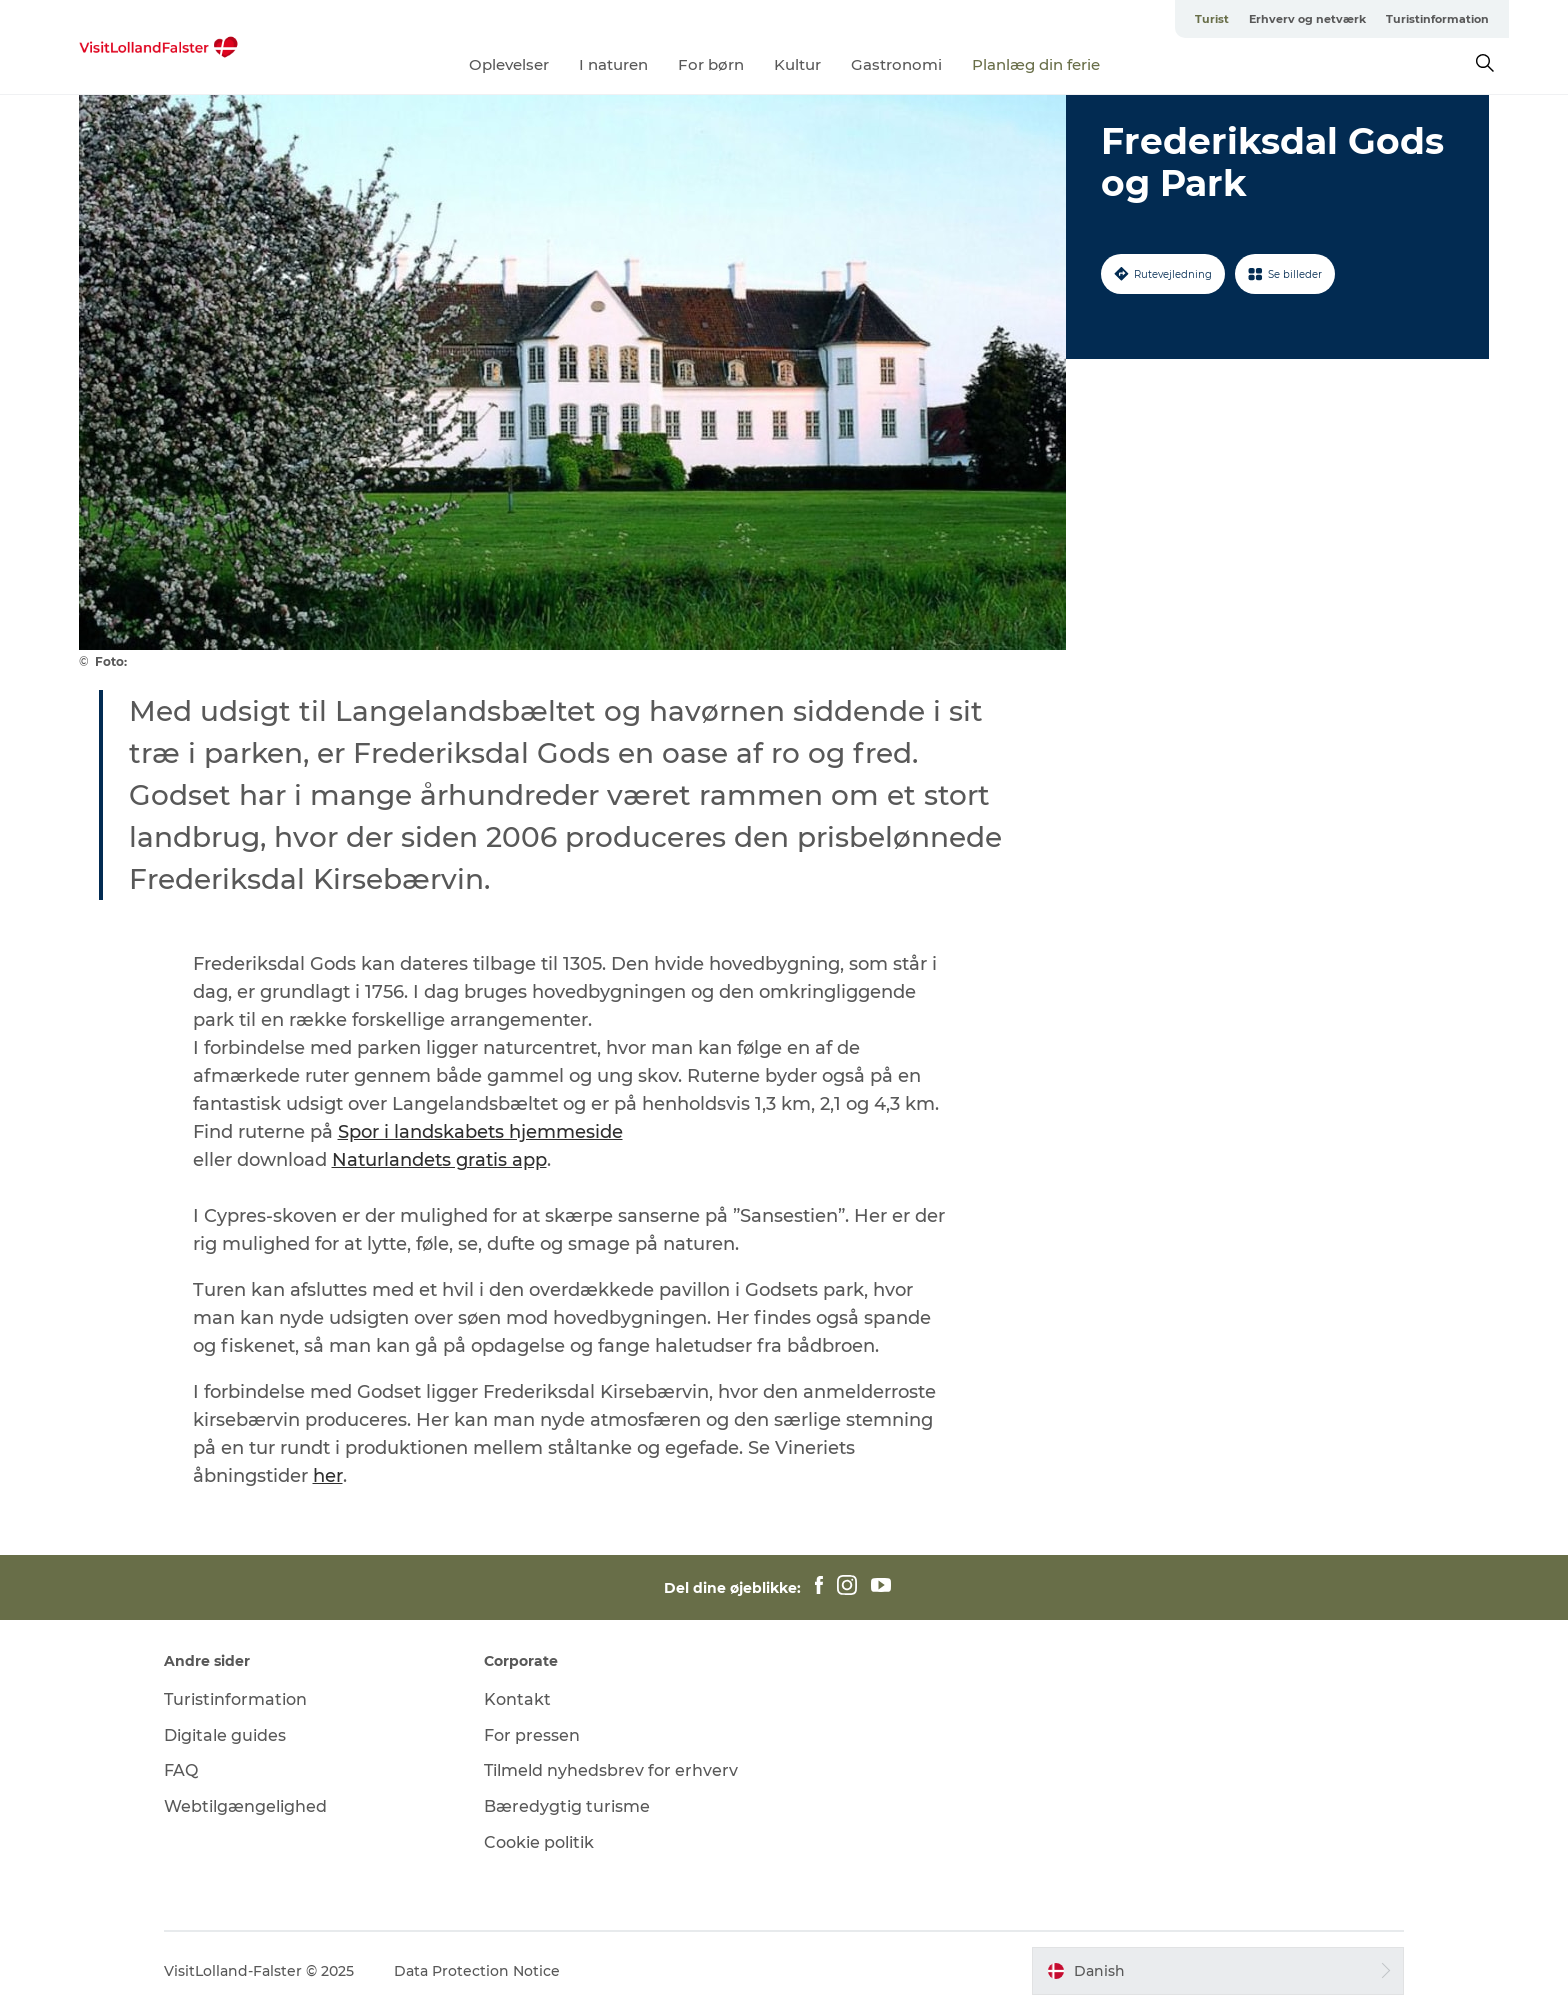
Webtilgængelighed (245, 1806)
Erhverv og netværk (1307, 19)
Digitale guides (225, 1735)
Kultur (797, 64)
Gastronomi (896, 64)
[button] (1218, 1971)
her (328, 1476)
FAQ (181, 1770)
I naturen (613, 64)
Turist (1212, 19)
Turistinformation (1437, 19)
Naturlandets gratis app (439, 1160)
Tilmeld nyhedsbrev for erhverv (611, 1770)
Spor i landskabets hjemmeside (480, 1132)
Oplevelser (509, 64)
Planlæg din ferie (1036, 64)
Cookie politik (539, 1842)
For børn (711, 64)
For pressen (532, 1735)
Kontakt (517, 1699)
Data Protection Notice (477, 1971)
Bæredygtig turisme (567, 1806)
